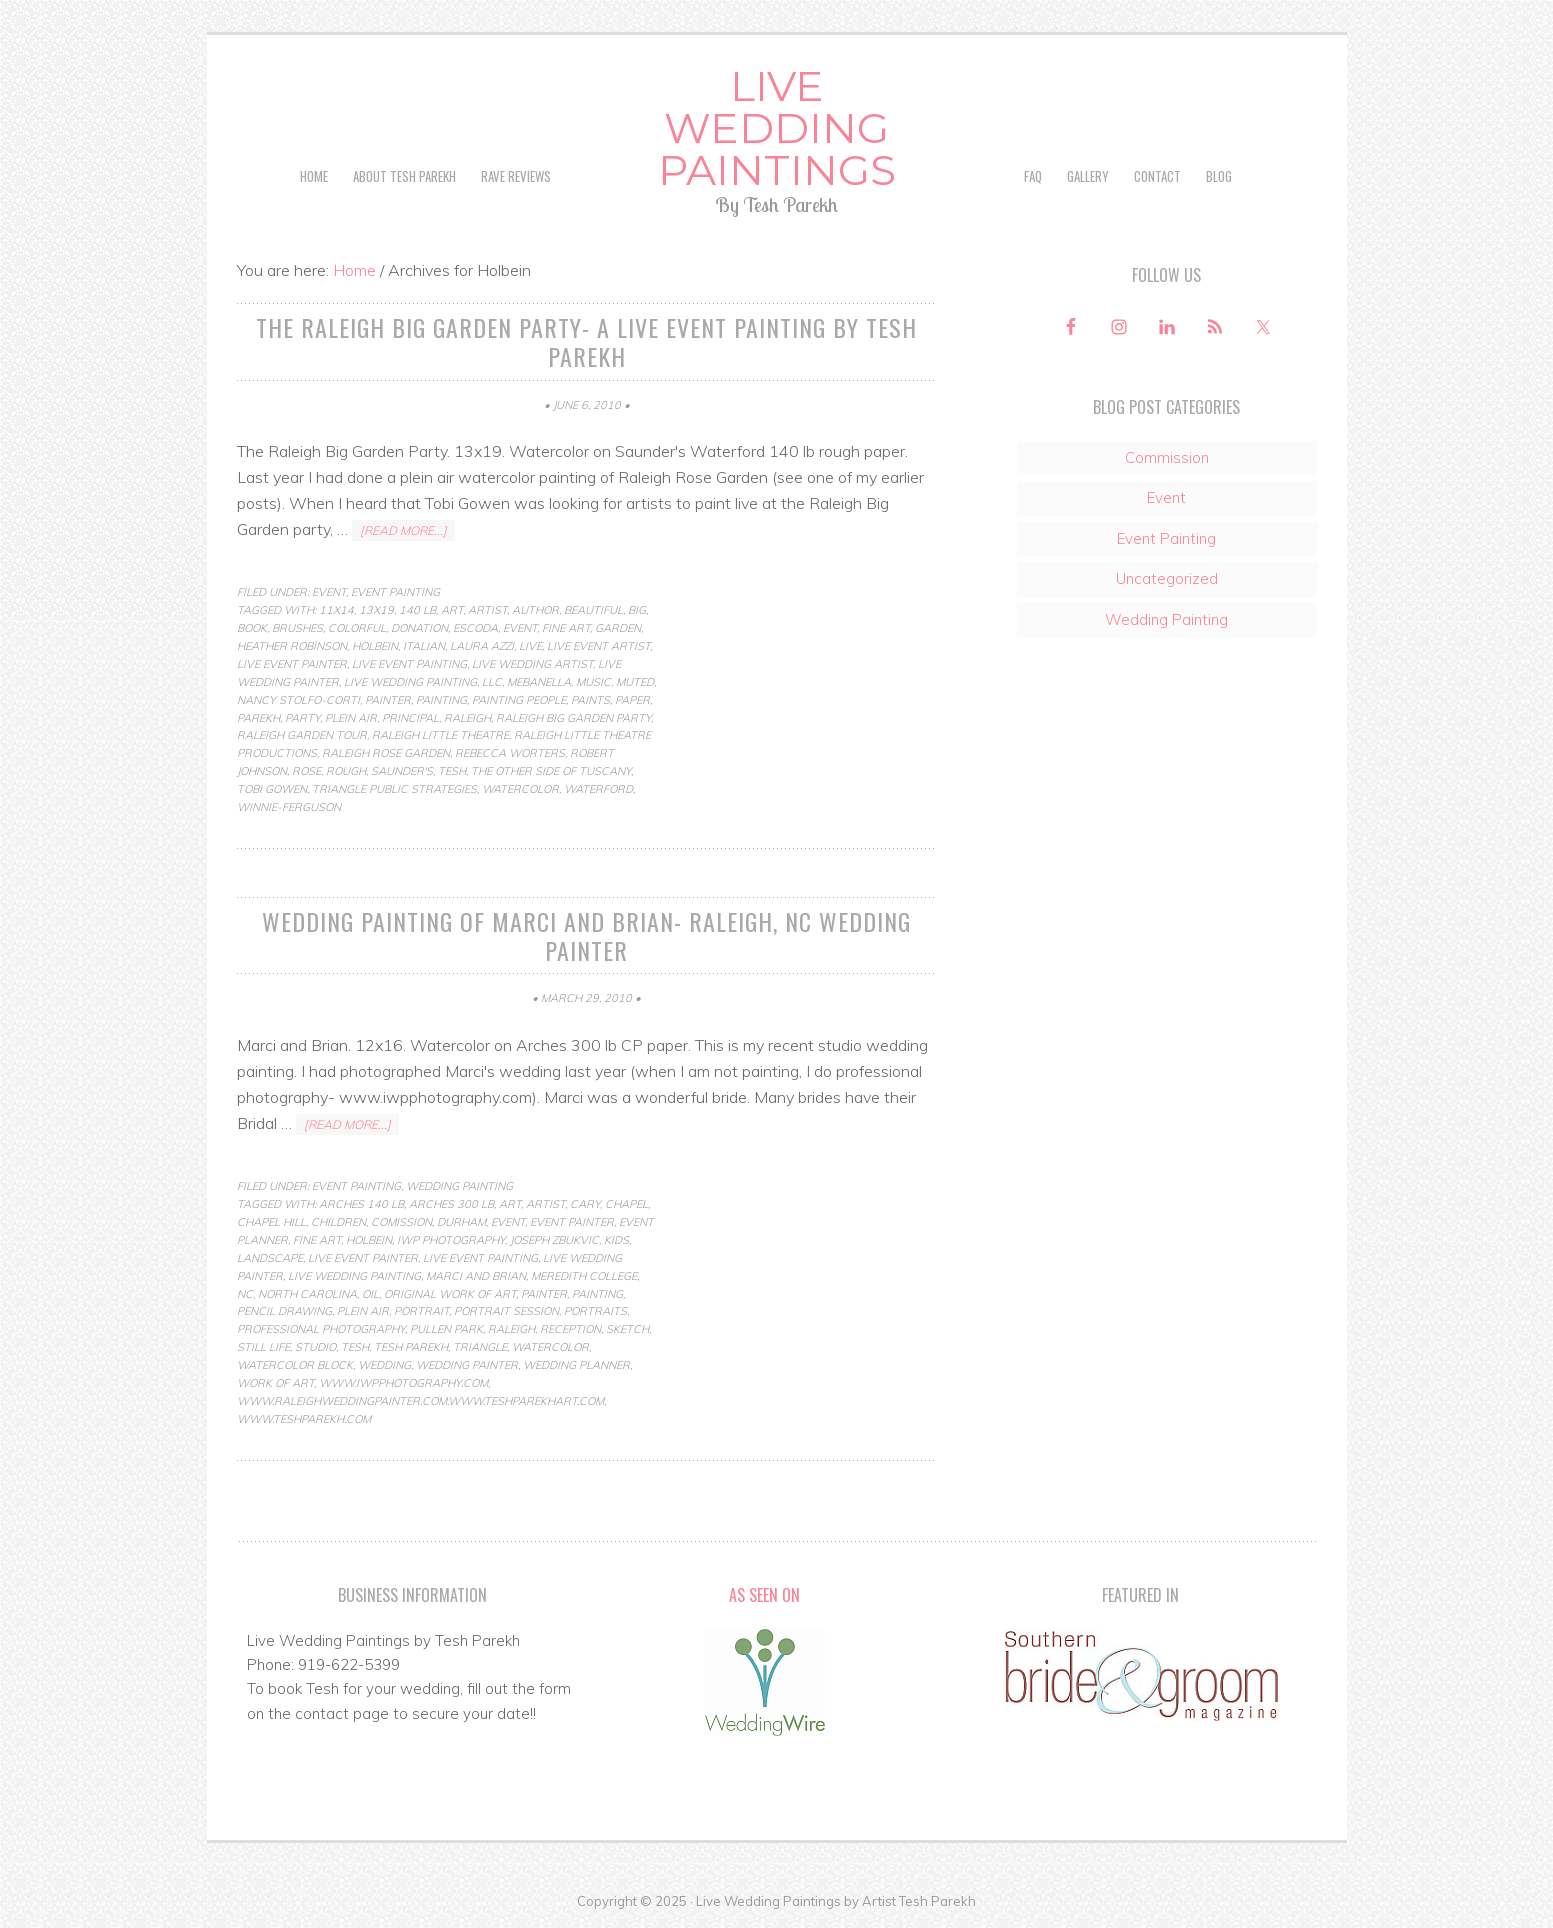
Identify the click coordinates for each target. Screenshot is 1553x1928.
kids (616, 1240)
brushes (297, 628)
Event (329, 592)
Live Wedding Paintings (777, 128)
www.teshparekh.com (304, 1419)
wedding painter (467, 1365)
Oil (370, 1294)
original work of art (450, 1294)
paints (590, 700)
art (452, 610)
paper (632, 700)
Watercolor (520, 789)
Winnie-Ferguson (289, 807)
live (530, 646)
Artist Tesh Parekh (919, 1901)
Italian (424, 646)
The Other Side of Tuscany (551, 771)
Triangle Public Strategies (394, 789)
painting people (519, 700)
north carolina (307, 1294)
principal (410, 718)
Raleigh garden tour (302, 735)
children (338, 1222)
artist (487, 610)
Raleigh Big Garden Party (573, 718)
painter (388, 700)
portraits (595, 1311)
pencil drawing (284, 1311)
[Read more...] (403, 530)
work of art (275, 1383)
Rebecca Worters (510, 753)
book (252, 628)
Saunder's (402, 771)
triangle (480, 1347)
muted (635, 682)
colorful (357, 628)
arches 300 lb (451, 1204)
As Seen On (764, 1595)
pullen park (446, 1329)
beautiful (593, 610)
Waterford (598, 789)
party (302, 718)
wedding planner (576, 1365)
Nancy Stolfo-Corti (298, 700)
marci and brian (476, 1276)
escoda (475, 628)
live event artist (598, 646)
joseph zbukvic (554, 1240)
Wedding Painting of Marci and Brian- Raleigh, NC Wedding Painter (586, 935)
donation (419, 628)
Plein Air (351, 718)
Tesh (452, 771)
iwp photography (451, 1240)
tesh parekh (411, 1347)
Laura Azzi (482, 646)
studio (315, 1347)
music (593, 682)
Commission (1167, 457)
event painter (572, 1222)
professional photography (321, 1329)
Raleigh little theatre (440, 735)
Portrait (421, 1311)
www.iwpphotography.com (403, 1383)
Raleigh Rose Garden (386, 753)
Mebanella (539, 682)
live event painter (292, 664)
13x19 (376, 610)
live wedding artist (532, 664)
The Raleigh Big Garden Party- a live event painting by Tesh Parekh (586, 341)
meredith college (584, 1276)
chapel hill (271, 1222)
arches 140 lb (361, 1204)
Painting (441, 700)
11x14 (336, 610)
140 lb (417, 610)
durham (461, 1222)
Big (637, 610)
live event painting (409, 664)
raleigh (467, 718)
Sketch (627, 1329)
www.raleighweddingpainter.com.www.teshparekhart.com (420, 1401)
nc (245, 1294)
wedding (384, 1365)
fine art (566, 628)
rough (346, 771)
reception (570, 1329)
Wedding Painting (459, 1186)
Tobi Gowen (272, 789)
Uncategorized (1167, 578)
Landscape (270, 1258)
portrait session (506, 1311)
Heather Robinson (292, 646)
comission (401, 1222)
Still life (263, 1347)
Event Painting (395, 592)
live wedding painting (410, 682)
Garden (618, 628)
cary (585, 1204)
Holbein (375, 646)
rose (306, 771)
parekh (258, 718)
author (535, 610)
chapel (626, 1204)
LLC (492, 682)
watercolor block (295, 1365)
